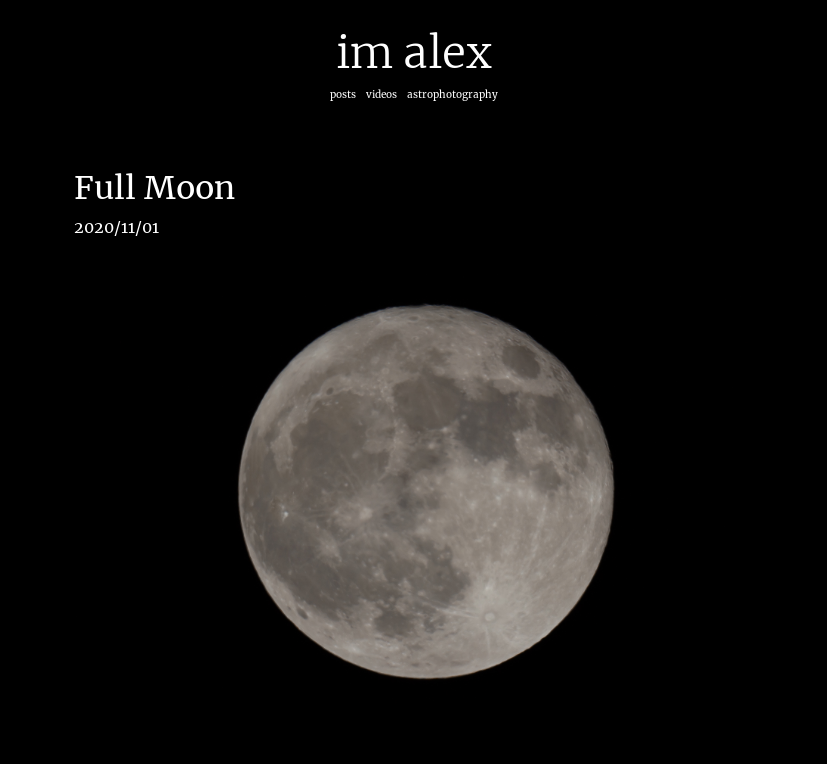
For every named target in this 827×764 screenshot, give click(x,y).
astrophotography (452, 94)
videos (381, 94)
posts (343, 94)
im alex (414, 52)
